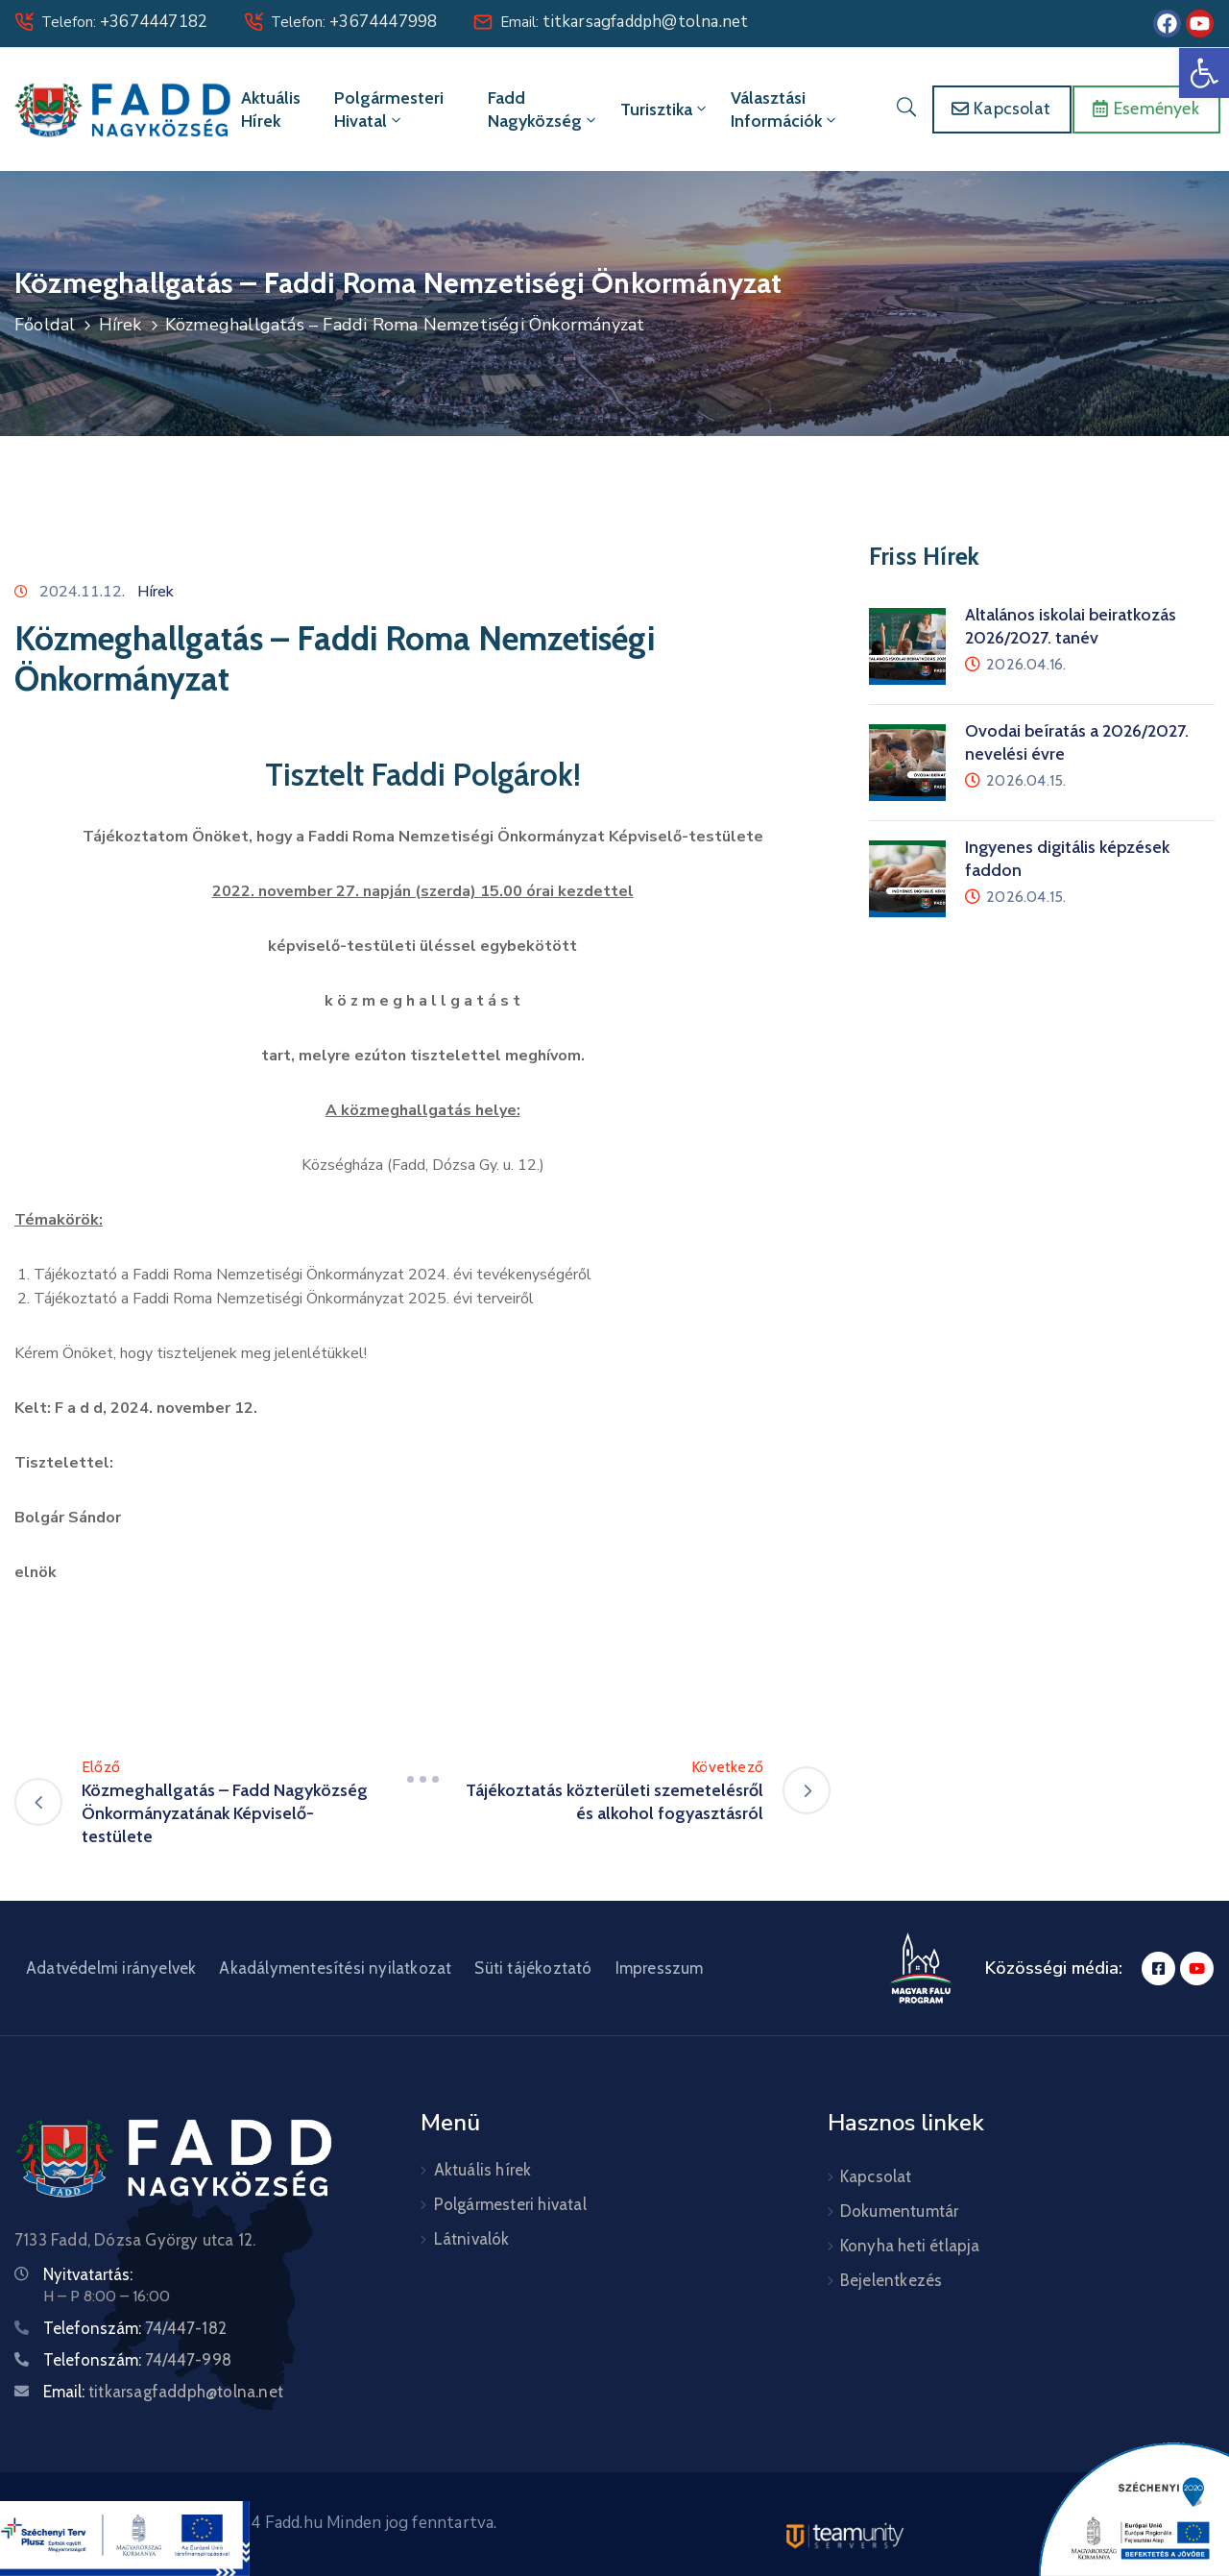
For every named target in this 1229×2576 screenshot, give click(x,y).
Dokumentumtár (899, 2211)
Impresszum (659, 1968)
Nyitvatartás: (88, 2274)
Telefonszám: (135, 2328)
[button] (1204, 73)
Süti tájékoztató (532, 1968)
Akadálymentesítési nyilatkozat (335, 1968)
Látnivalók (472, 2238)
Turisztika (665, 109)
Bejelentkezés (891, 2280)
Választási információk (785, 109)
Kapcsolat (876, 2176)
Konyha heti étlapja (910, 2245)
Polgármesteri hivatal (389, 109)
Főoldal (44, 324)
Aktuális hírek (271, 109)
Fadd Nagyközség (543, 109)
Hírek (120, 324)
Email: (624, 22)
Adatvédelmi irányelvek (111, 1968)
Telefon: (124, 22)
